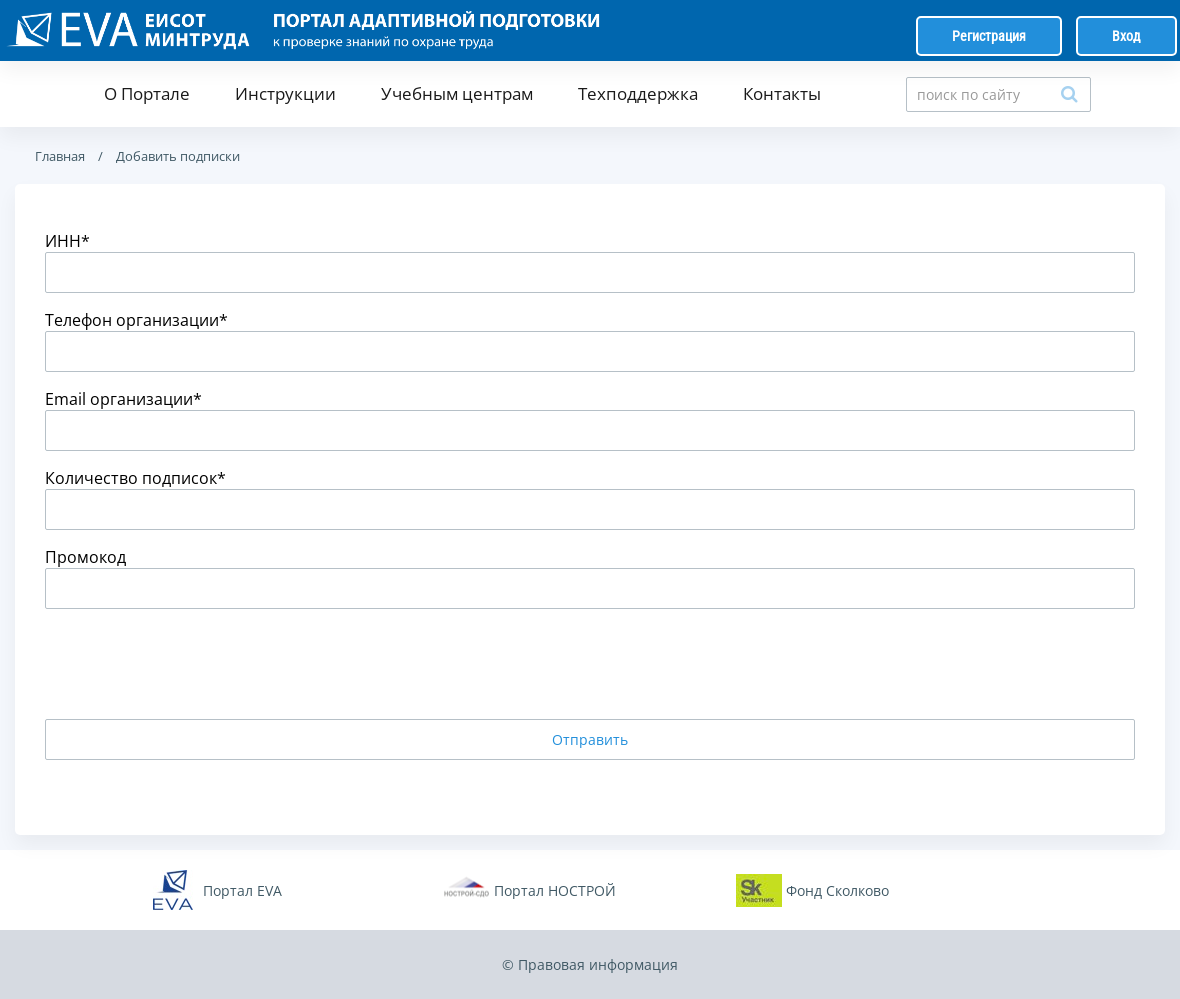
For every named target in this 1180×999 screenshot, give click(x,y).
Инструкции (285, 93)
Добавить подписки (176, 156)
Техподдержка (638, 93)
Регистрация (989, 36)
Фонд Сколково (837, 890)
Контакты (782, 93)
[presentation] (197, 664)
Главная (60, 156)
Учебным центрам (457, 93)
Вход (1126, 36)
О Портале (147, 93)
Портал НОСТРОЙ (555, 890)
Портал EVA (242, 890)
